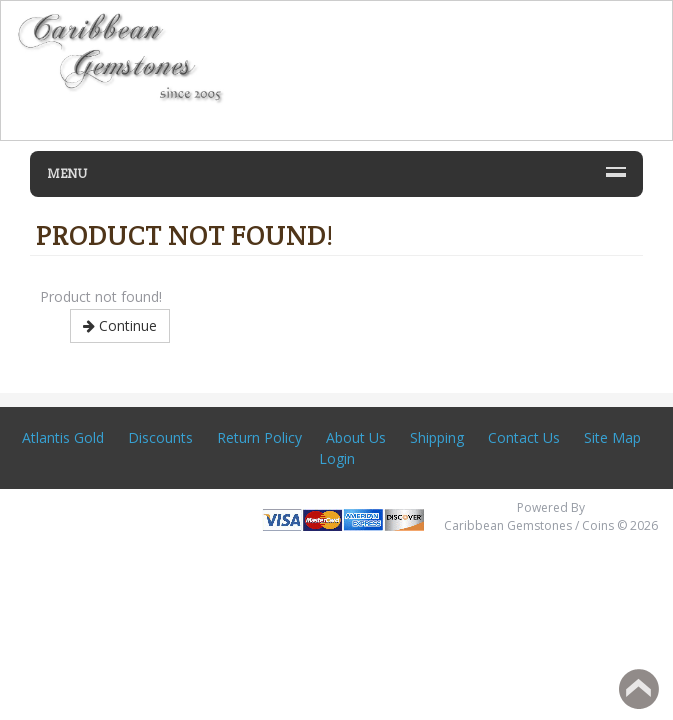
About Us (356, 437)
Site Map (612, 437)
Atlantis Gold (63, 437)
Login (337, 458)
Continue (120, 325)
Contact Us (524, 437)
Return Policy (259, 437)
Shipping (437, 437)
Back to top (639, 689)
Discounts (160, 437)
